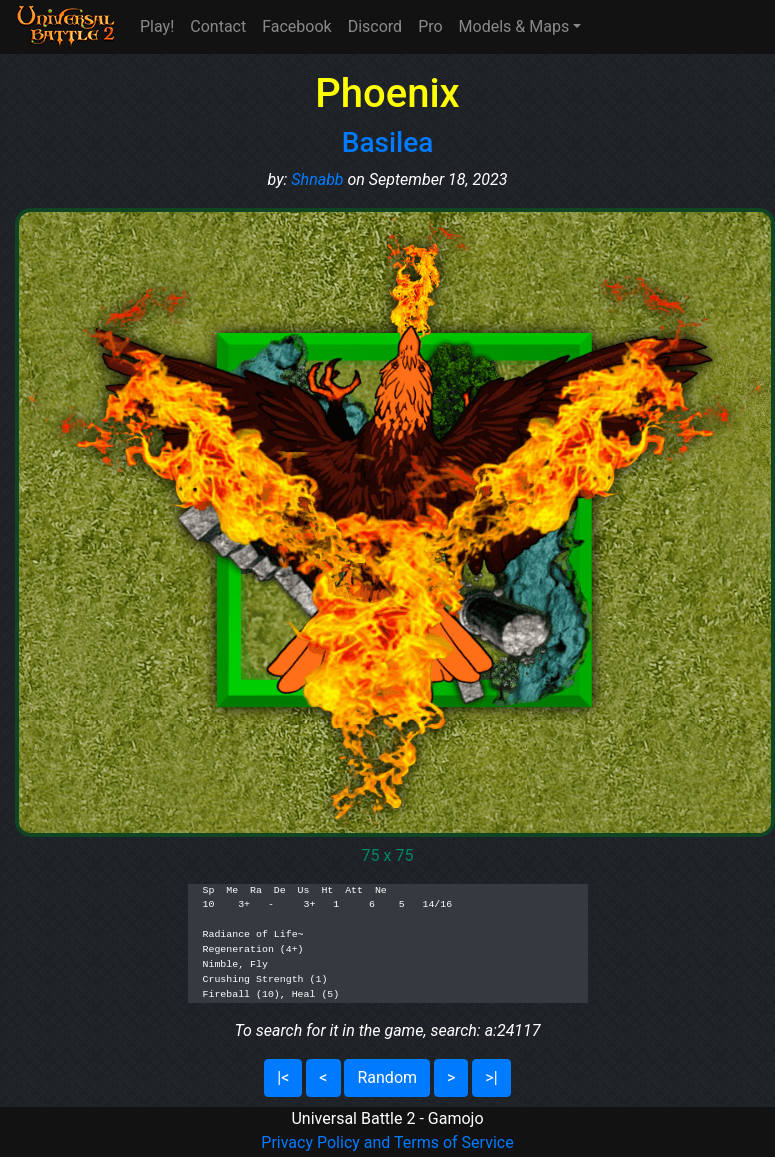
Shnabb (317, 179)
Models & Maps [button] (514, 26)
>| (491, 1077)
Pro (430, 26)
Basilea (388, 142)
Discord (375, 26)
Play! (157, 26)
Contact (218, 26)
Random (387, 1077)
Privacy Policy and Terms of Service (387, 1142)
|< (283, 1077)
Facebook (296, 26)
